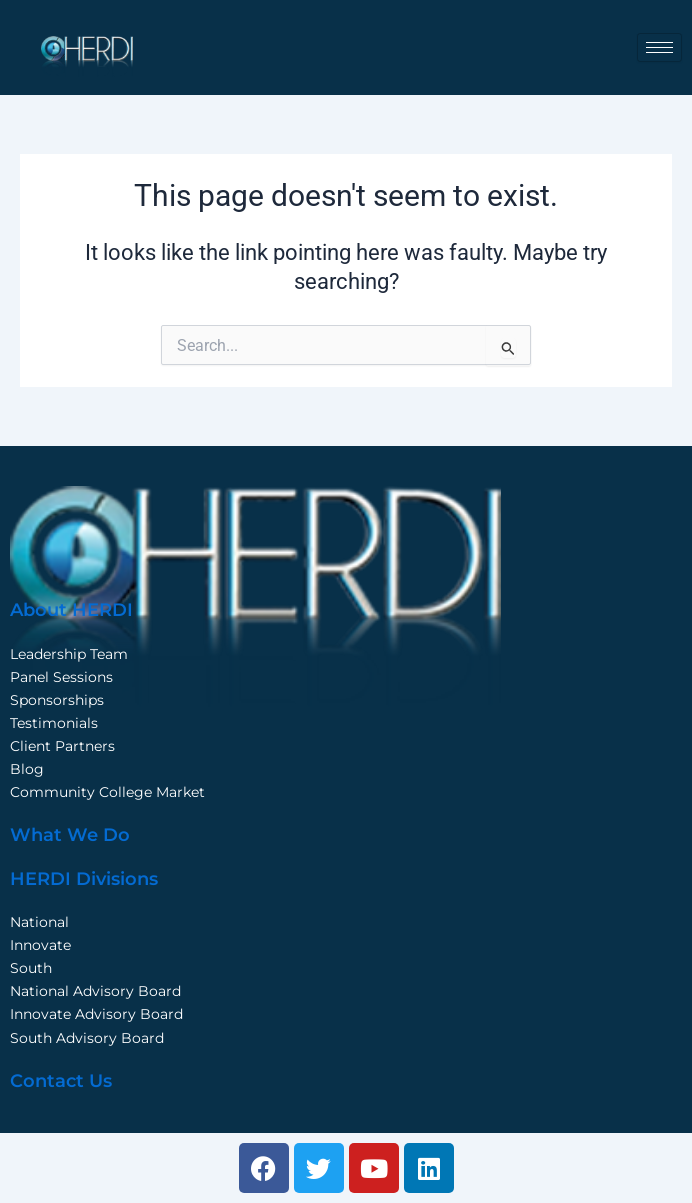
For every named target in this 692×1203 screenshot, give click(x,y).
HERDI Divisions (84, 879)
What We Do (70, 835)
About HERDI (71, 610)
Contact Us (61, 1081)
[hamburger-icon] (659, 47)
